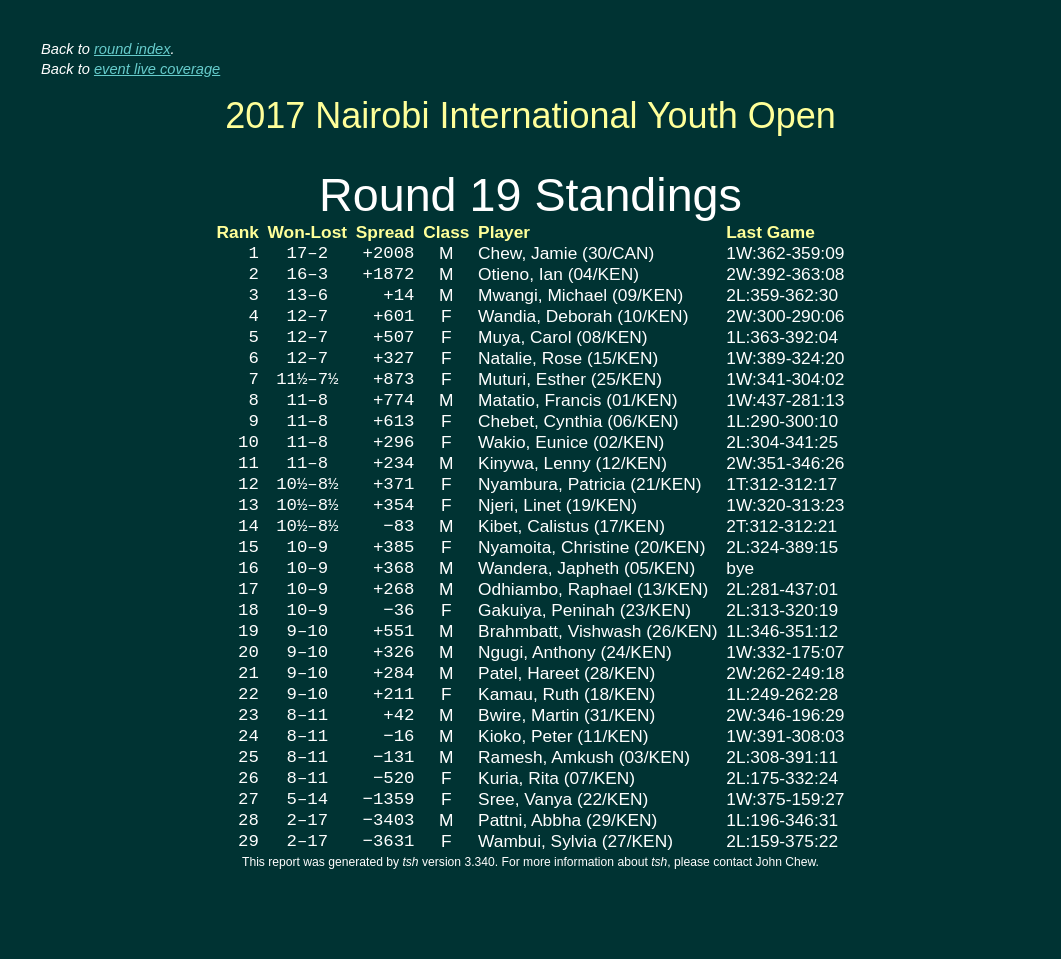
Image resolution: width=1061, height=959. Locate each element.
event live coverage (157, 69)
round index (132, 49)
